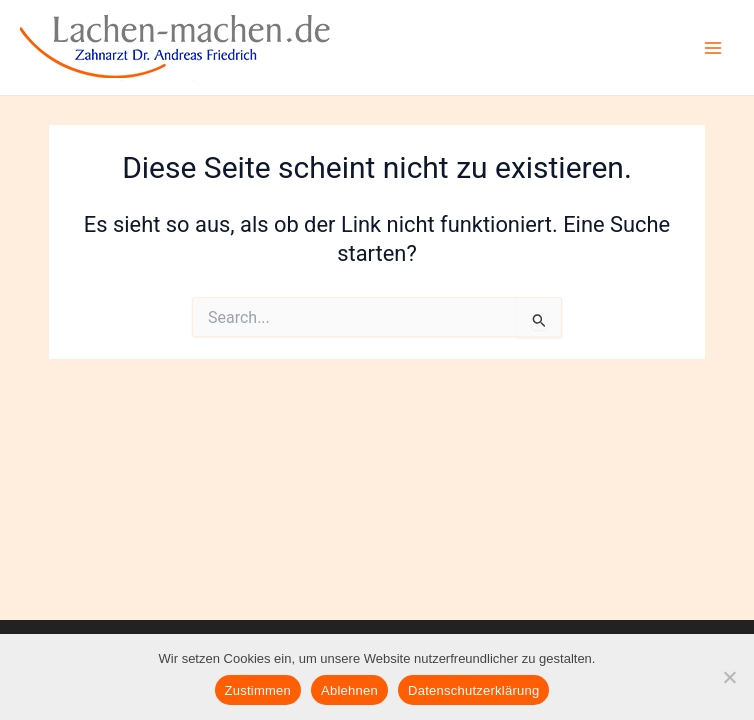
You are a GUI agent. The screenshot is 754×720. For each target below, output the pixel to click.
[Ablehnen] (729, 677)
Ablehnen (349, 690)
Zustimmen (258, 690)
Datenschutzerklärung (473, 690)
